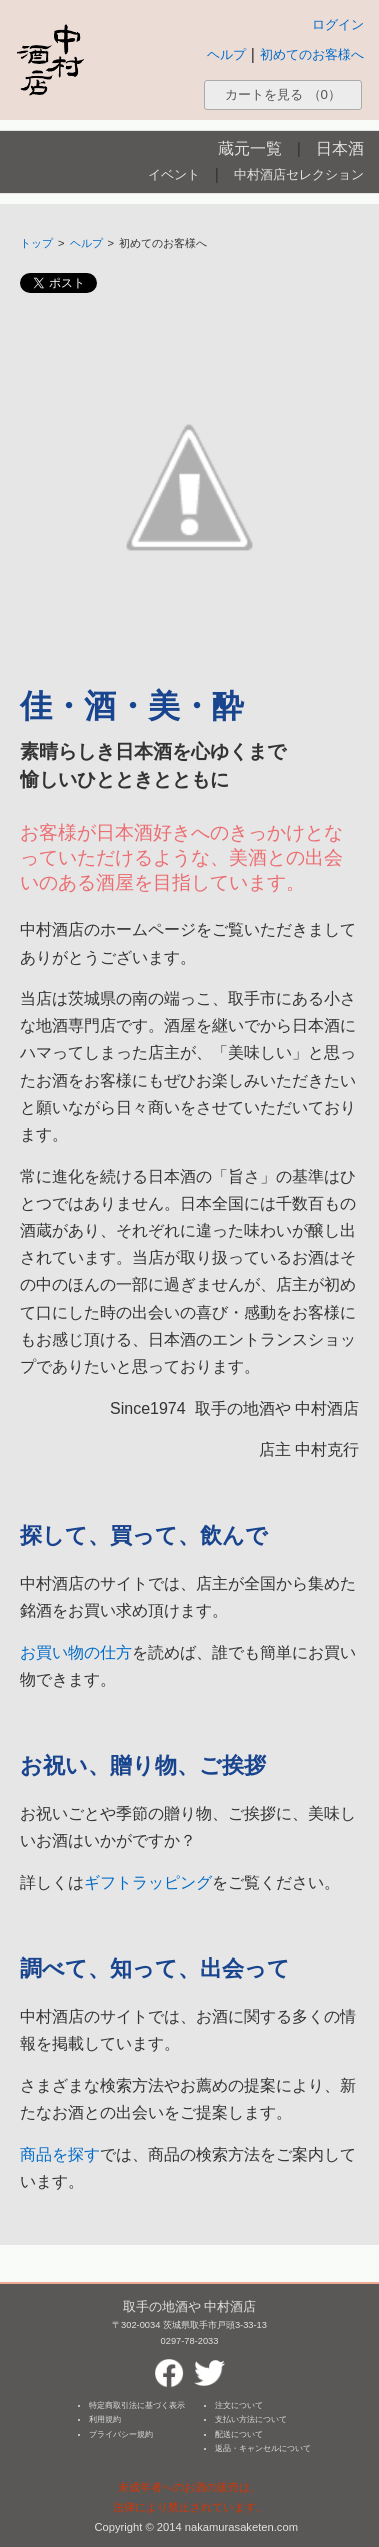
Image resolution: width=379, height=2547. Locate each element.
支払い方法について (251, 2419)
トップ (36, 243)
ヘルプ (226, 54)
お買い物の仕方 (76, 1652)
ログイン (338, 24)
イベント (174, 174)
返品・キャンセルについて (263, 2448)
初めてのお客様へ (312, 54)
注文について (239, 2405)
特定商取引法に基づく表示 (137, 2405)
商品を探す (60, 2154)
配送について (239, 2434)
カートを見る (283, 94)
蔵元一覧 (250, 148)
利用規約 (105, 2419)
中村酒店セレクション (299, 174)
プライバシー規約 (121, 2434)
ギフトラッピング (148, 1882)
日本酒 (340, 148)
